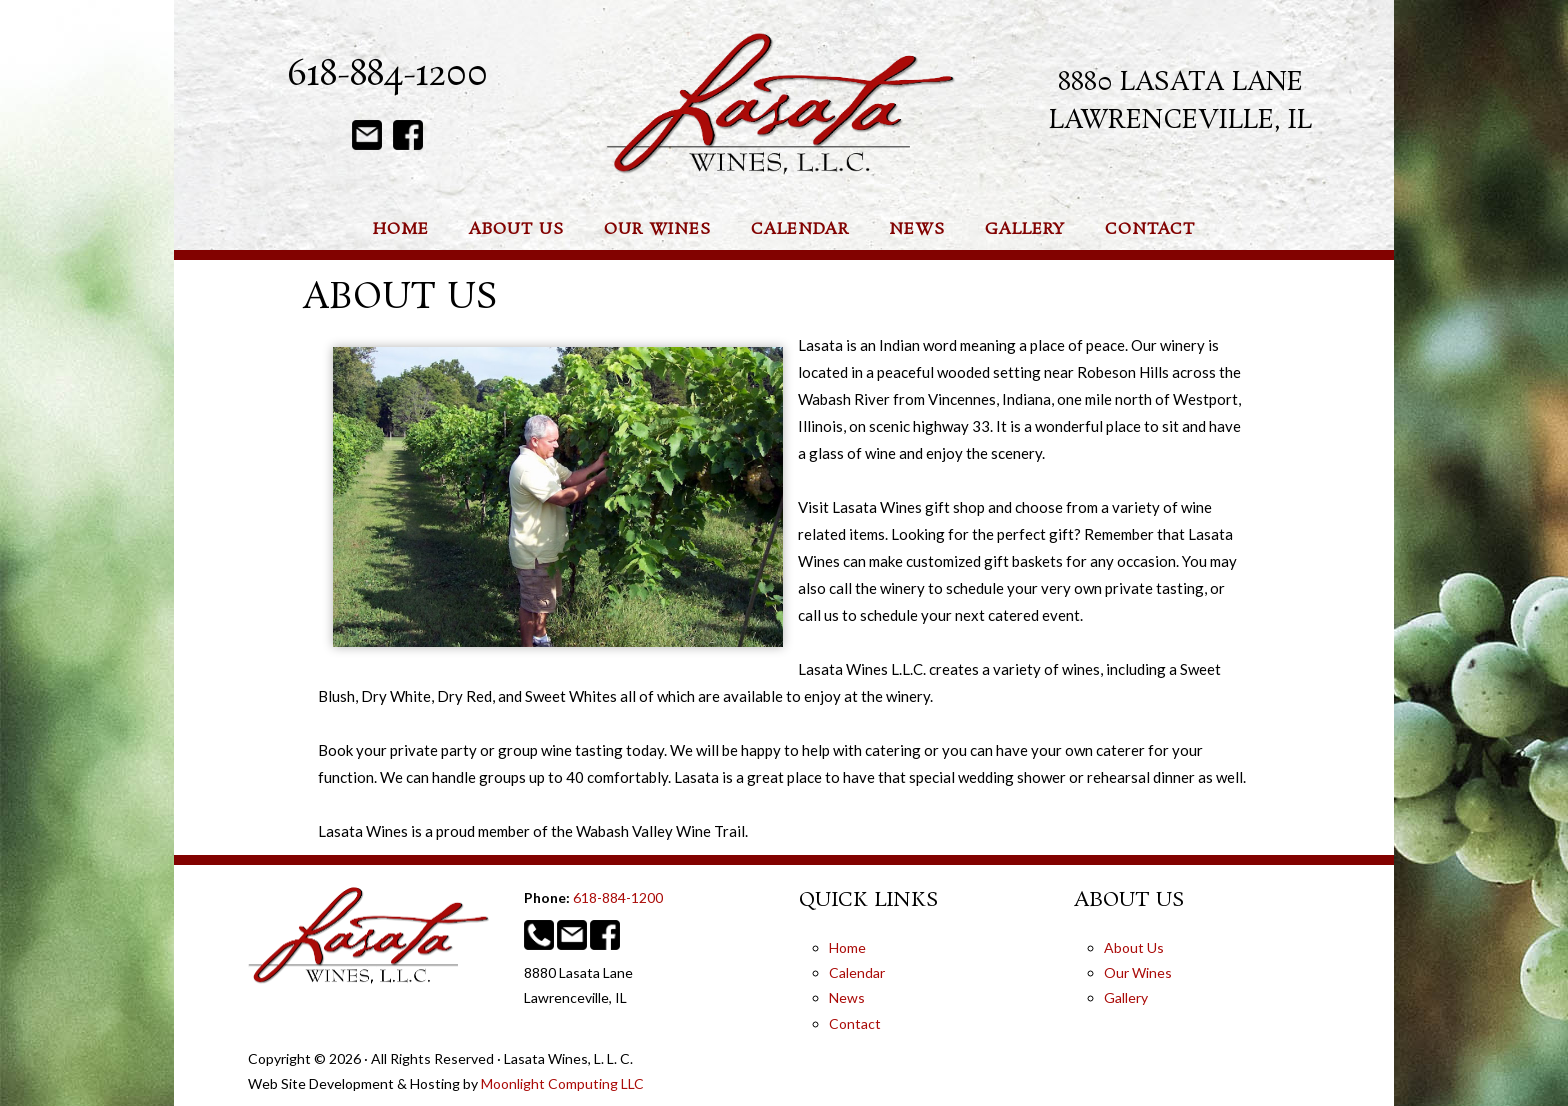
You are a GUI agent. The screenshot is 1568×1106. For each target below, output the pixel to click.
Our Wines (1138, 972)
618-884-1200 (387, 75)
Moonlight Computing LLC (562, 1083)
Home (847, 947)
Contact (855, 1023)
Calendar (857, 972)
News (847, 997)
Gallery (1126, 997)
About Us (1134, 947)
